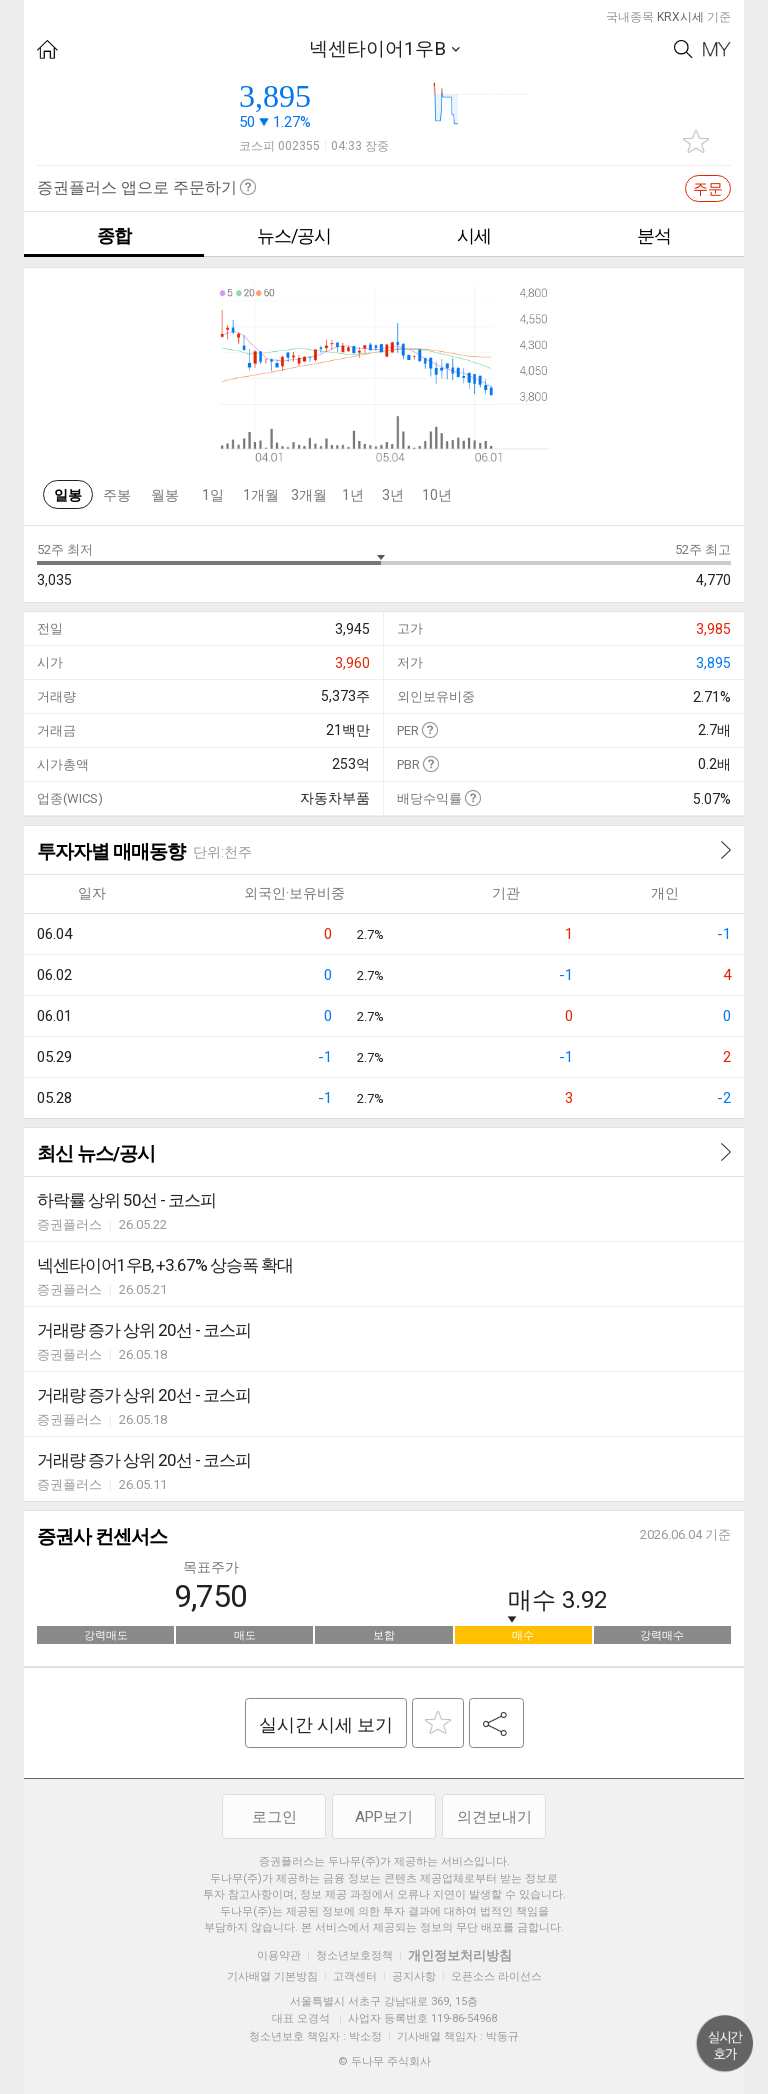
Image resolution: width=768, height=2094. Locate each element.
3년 (393, 495)
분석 (654, 235)
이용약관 (279, 1955)
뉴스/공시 (294, 235)
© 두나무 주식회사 (384, 2061)
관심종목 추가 (696, 141)
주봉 (117, 495)
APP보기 (384, 1817)
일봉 (68, 495)
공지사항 (414, 1976)
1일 (213, 495)
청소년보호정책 (354, 1955)
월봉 (165, 495)
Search (683, 49)
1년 (353, 495)
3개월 (309, 495)
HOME (47, 49)
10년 (437, 495)
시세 (474, 235)
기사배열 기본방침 (272, 1976)
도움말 (429, 729)
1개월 (261, 495)
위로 (725, 2044)
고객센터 (355, 1976)
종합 (114, 235)
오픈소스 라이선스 (496, 1976)
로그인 (274, 1817)
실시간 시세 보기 (326, 1724)
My (717, 49)
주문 (708, 189)
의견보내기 (494, 1817)
